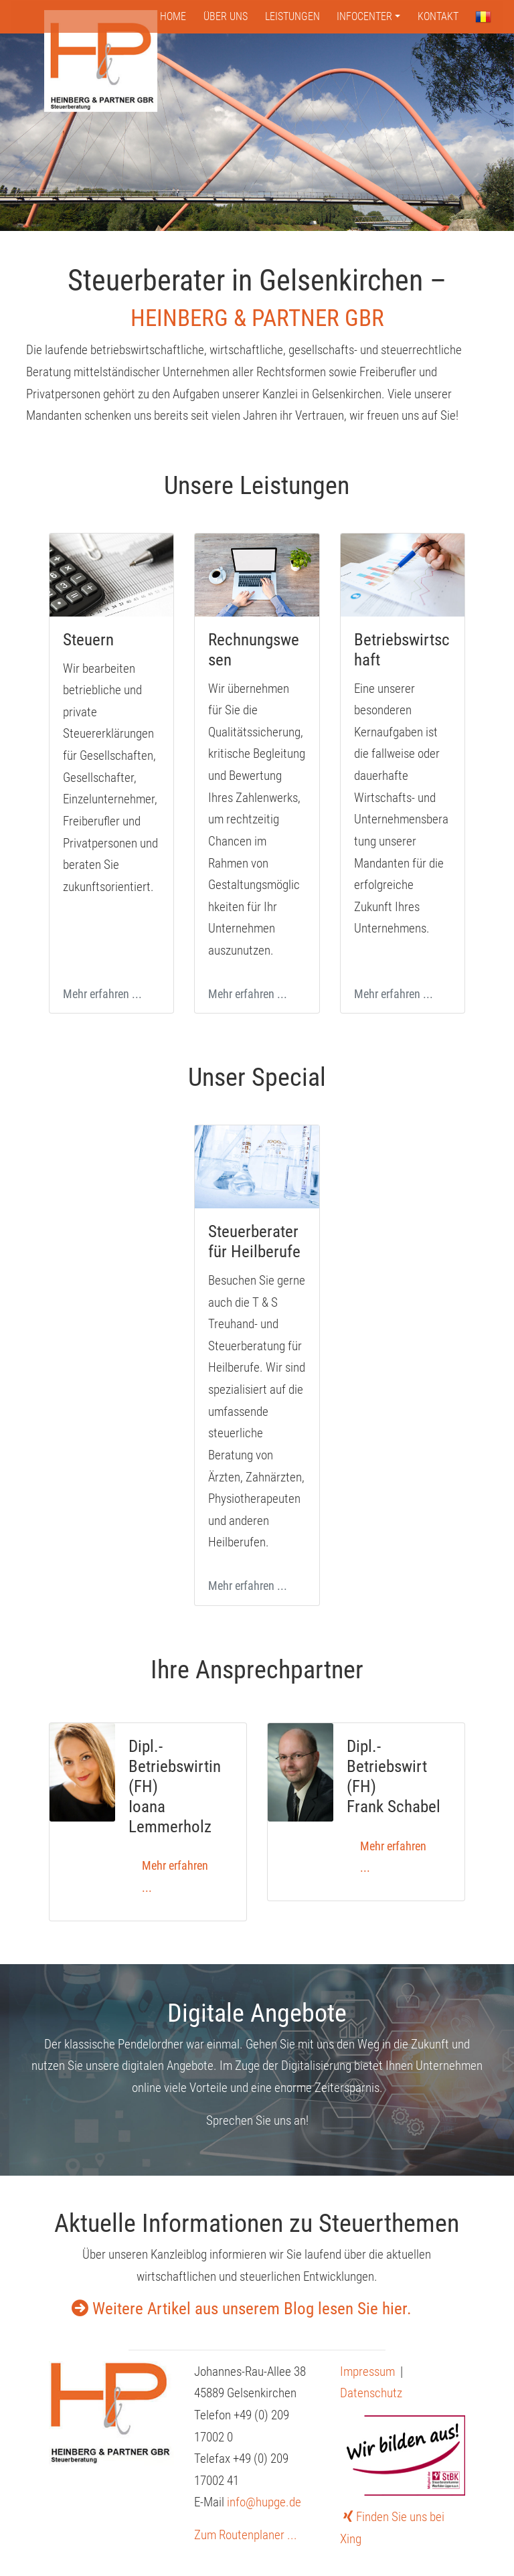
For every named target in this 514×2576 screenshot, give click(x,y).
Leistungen (292, 16)
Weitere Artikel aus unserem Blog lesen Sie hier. (242, 2308)
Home (173, 16)
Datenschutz (371, 2393)
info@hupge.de (264, 2502)
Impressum (367, 2371)
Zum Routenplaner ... (245, 2535)
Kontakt (438, 16)
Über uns (225, 16)
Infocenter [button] (364, 16)
